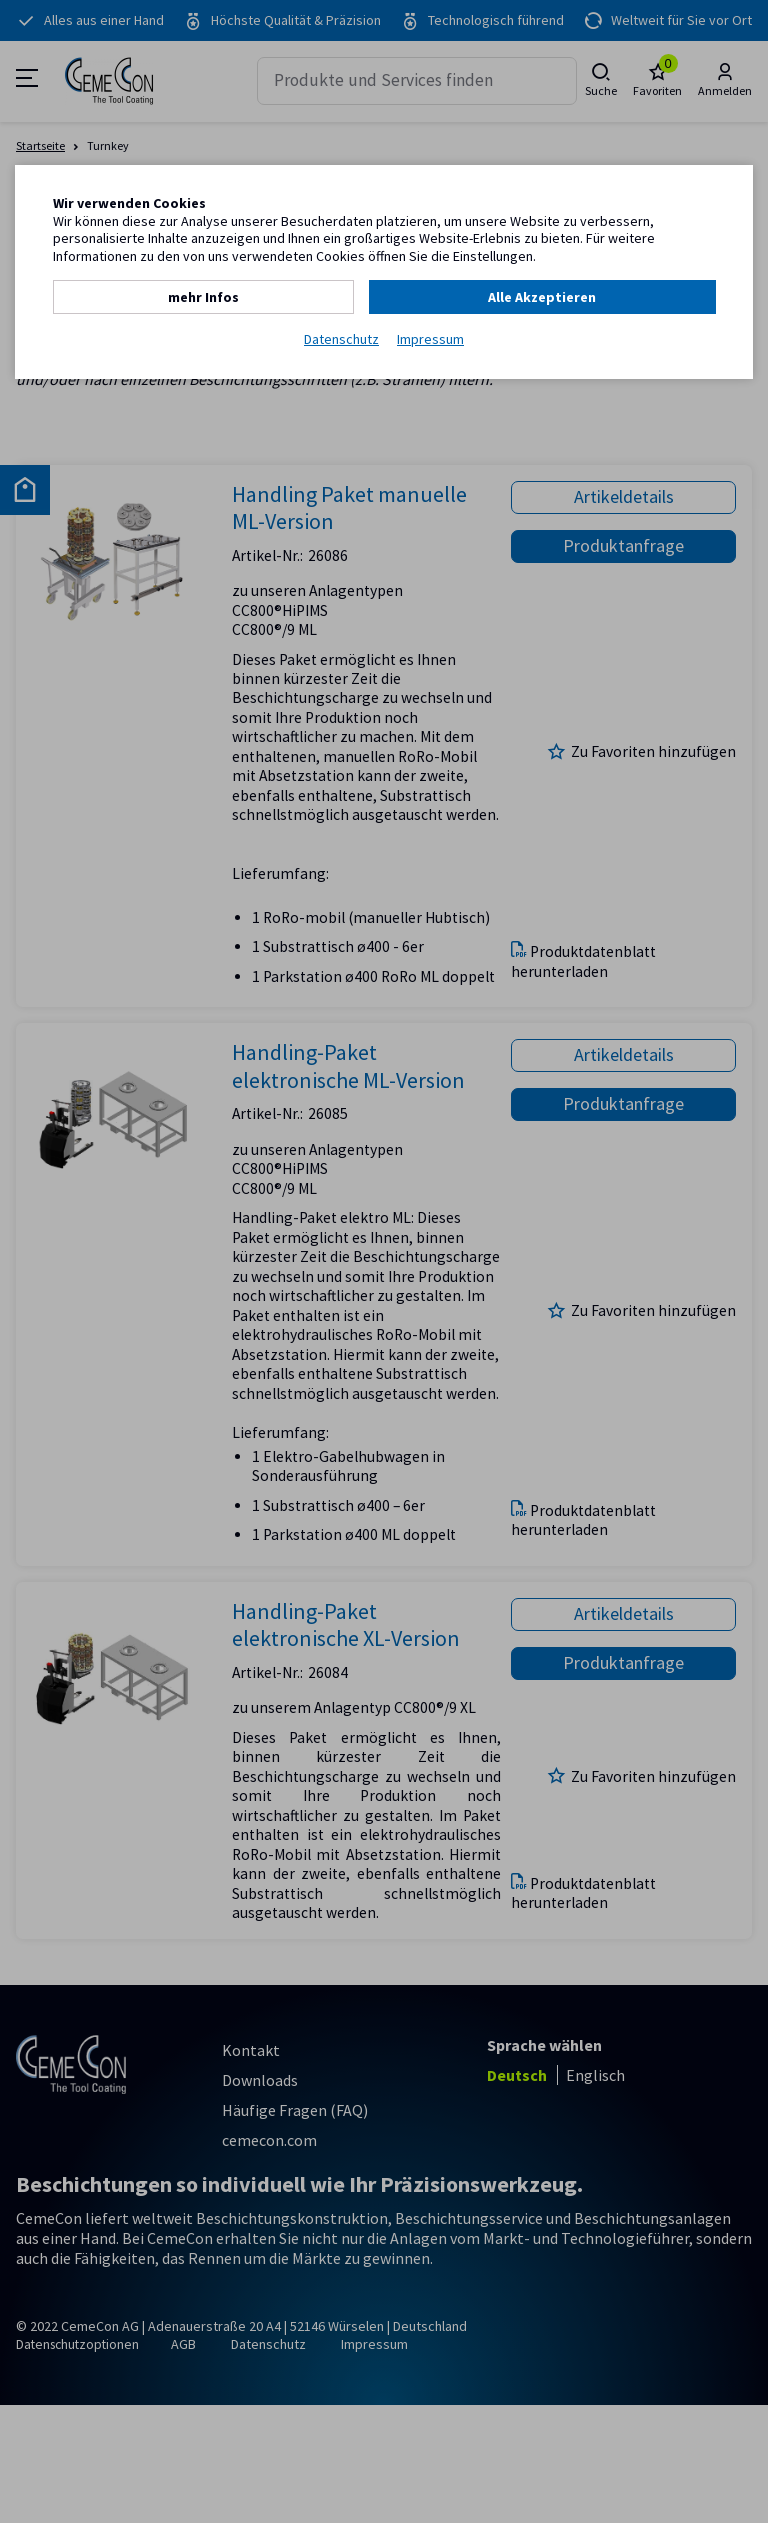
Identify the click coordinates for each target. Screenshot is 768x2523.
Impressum (430, 338)
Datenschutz (341, 338)
